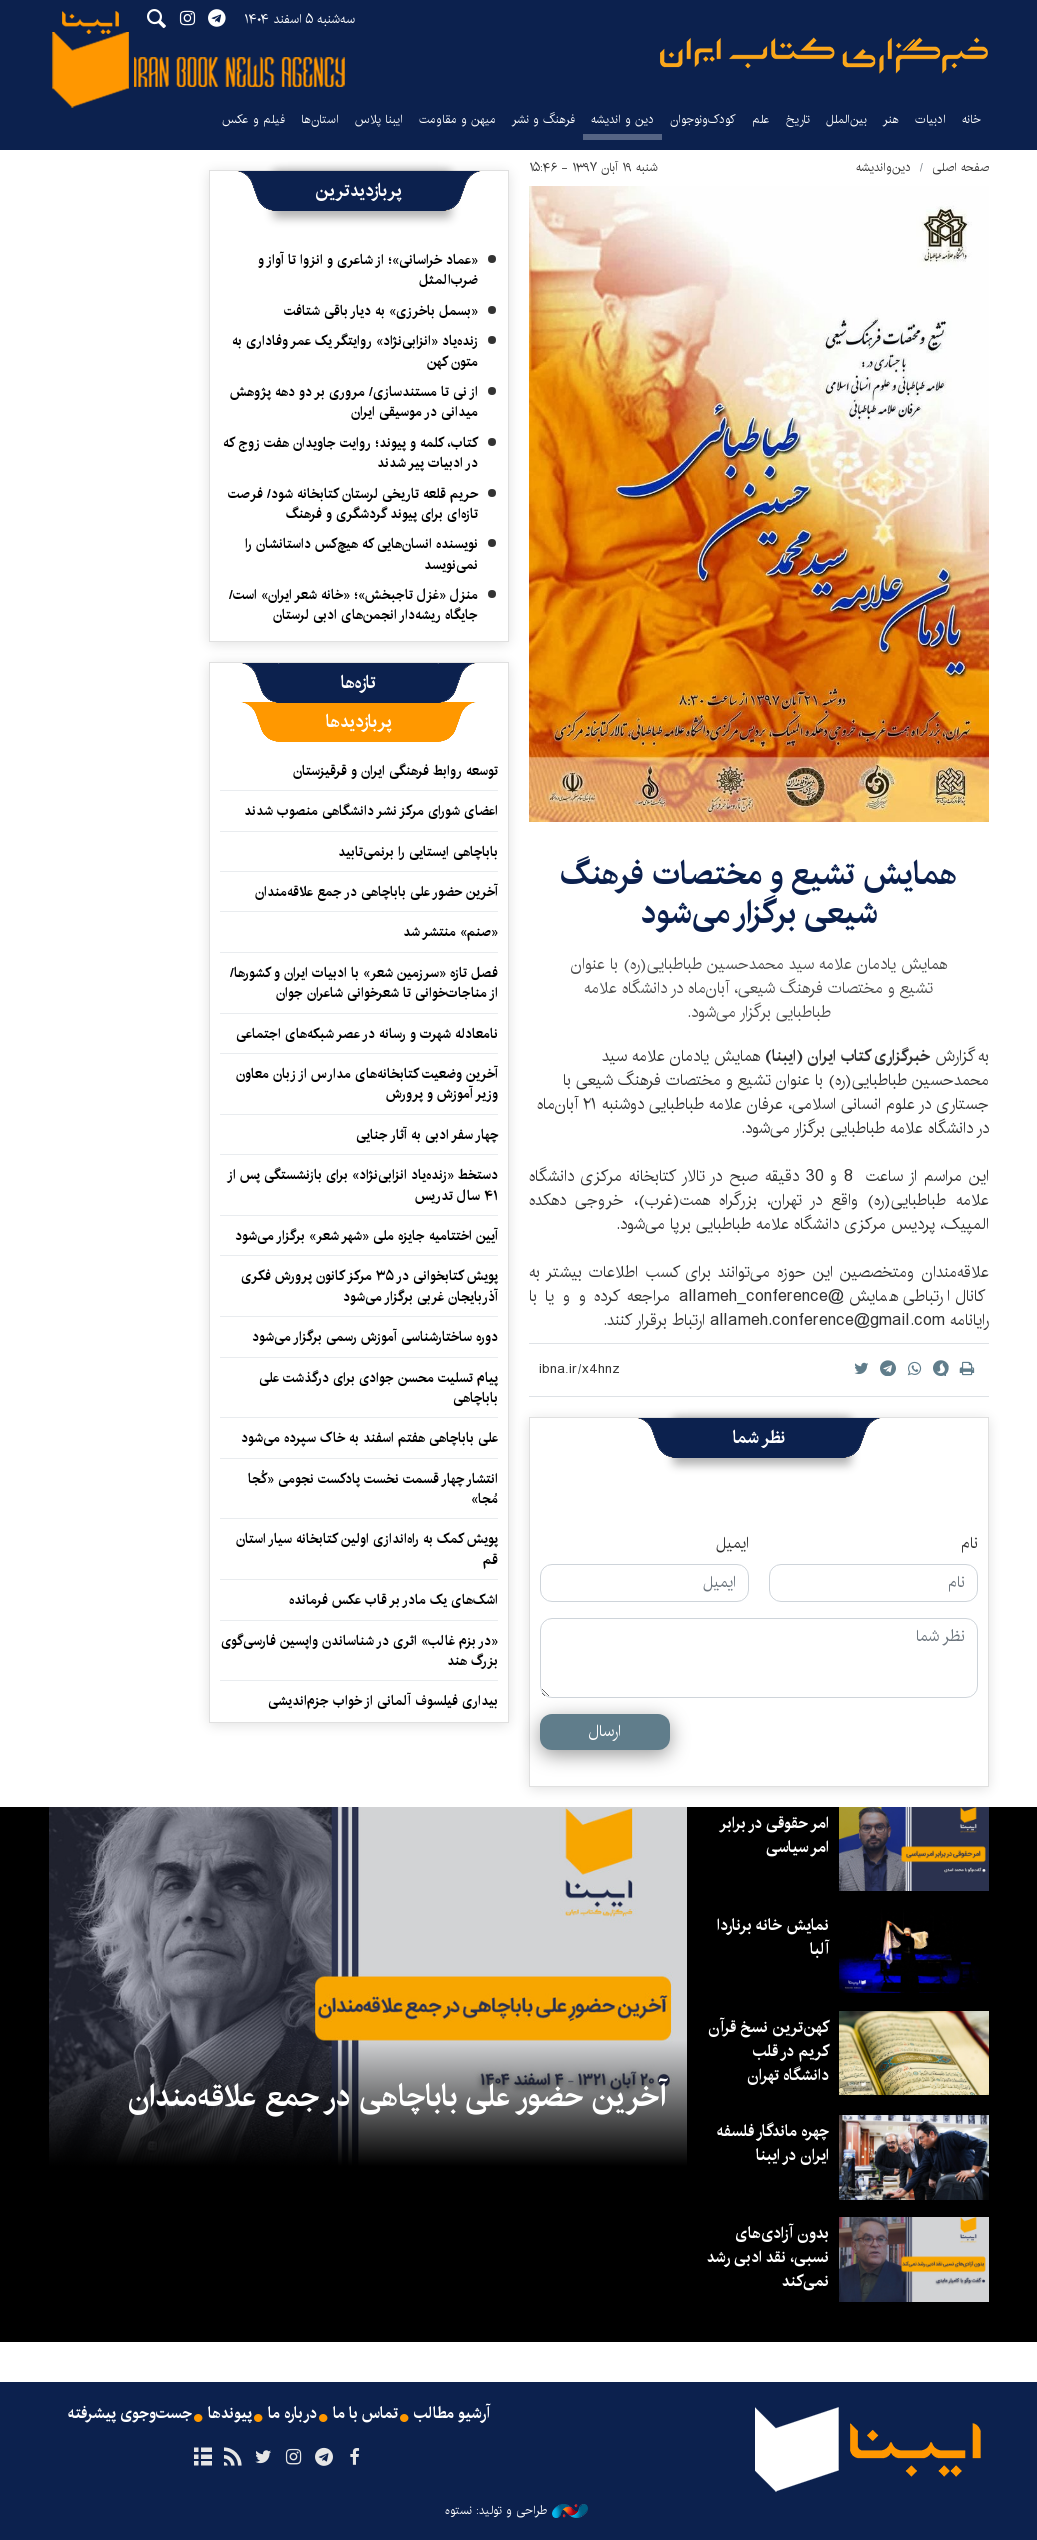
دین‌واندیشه (883, 167)
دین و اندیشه (622, 119)
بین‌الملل (846, 119)
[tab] (358, 683)
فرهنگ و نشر (543, 119)
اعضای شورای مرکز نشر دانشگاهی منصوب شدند (371, 811)
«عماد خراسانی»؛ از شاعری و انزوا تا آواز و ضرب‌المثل (368, 270)
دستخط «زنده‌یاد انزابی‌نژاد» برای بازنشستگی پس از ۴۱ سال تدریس (362, 1185)
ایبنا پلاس (379, 119)
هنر (891, 119)
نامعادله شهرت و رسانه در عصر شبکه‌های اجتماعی (367, 1034)
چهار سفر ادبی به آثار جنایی (427, 1135)
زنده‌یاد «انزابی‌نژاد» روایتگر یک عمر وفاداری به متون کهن (355, 351)
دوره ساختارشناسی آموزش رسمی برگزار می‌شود (375, 1337)
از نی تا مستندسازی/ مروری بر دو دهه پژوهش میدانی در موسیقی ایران (354, 402)
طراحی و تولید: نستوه (516, 2511)
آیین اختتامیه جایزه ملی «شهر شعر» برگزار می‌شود (366, 1236)
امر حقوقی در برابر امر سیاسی (774, 1835)
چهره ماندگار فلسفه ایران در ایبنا (773, 2143)
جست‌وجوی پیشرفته (130, 2414)
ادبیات (930, 119)
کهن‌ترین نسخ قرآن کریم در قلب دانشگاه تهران (768, 2051)
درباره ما (292, 2414)
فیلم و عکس (253, 119)
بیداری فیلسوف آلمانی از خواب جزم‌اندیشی (383, 1701)
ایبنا (824, 55)
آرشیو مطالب (452, 2414)
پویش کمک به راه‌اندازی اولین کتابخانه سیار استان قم (367, 1549)
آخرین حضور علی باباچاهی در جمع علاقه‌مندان (376, 892)
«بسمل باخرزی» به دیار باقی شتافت (381, 311)
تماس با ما (365, 2414)
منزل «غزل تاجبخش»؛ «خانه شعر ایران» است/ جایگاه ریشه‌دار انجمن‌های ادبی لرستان (353, 605)
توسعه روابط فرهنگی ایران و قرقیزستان (395, 771)
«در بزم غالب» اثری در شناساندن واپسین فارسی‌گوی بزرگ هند (359, 1651)
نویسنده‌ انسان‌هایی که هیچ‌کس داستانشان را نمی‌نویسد (361, 554)
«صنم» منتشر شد (450, 932)
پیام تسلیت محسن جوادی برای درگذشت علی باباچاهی (378, 1388)
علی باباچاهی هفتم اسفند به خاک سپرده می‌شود (369, 1438)
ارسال (604, 1731)
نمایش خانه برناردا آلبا (773, 1937)
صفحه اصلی (960, 167)
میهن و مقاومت (457, 119)
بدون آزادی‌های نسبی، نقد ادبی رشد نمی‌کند (768, 2257)
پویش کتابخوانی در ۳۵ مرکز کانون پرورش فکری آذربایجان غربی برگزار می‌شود (369, 1286)
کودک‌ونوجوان (703, 119)
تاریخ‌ (798, 119)
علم (761, 119)
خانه (971, 119)
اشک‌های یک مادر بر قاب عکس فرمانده (393, 1600)
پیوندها (230, 2414)
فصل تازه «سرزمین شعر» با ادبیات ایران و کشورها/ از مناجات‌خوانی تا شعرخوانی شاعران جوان (364, 983)
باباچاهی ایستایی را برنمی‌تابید (418, 852)
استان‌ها (320, 119)
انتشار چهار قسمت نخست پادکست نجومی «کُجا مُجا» (373, 1489)
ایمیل (732, 1544)
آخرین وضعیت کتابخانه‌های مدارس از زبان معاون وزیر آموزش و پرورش (367, 1084)
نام (969, 1544)
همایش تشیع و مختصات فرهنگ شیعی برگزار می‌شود (759, 893)
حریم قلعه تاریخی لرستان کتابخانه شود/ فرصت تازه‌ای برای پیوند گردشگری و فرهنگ (353, 504)
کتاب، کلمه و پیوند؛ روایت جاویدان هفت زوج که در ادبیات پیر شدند (350, 453)
